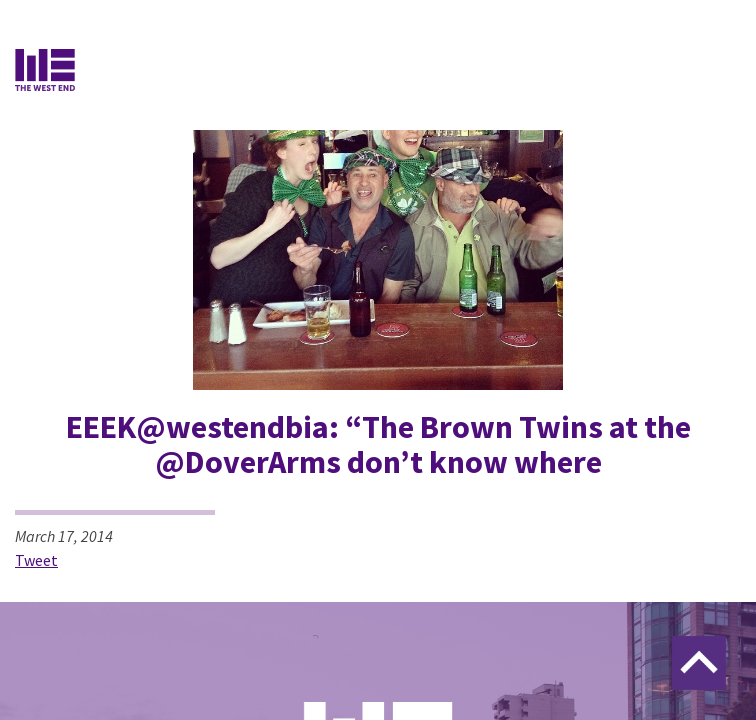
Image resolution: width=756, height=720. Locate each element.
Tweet (36, 560)
